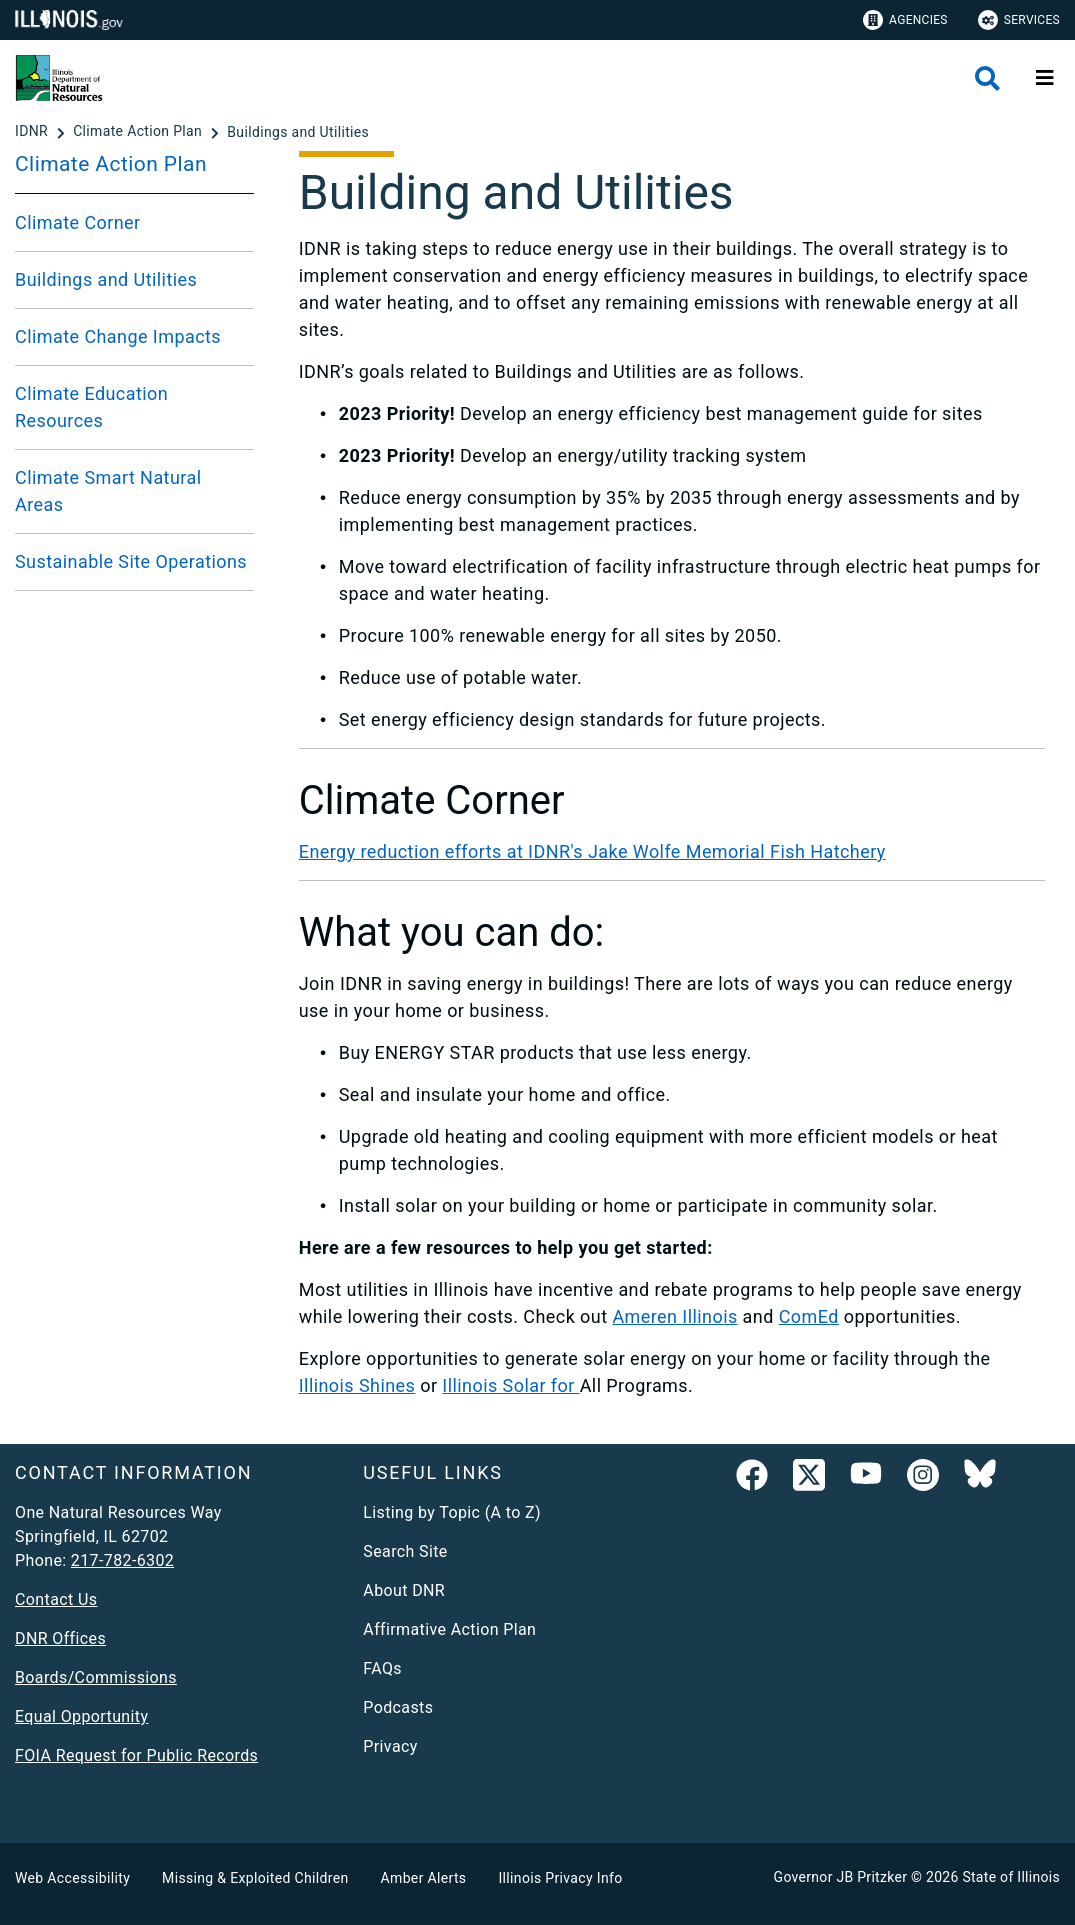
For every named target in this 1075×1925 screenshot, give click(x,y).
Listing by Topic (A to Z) (452, 1512)
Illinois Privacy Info (560, 1878)
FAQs (382, 1668)
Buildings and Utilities (106, 279)
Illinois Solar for (510, 1385)
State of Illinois (1011, 1877)
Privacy (390, 1746)
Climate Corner (78, 222)
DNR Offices (60, 1638)
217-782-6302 (122, 1560)
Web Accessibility (72, 1878)
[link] (752, 1479)
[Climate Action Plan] (139, 132)
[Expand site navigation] (1045, 78)
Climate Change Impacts (118, 336)
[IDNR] (33, 132)
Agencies (905, 20)
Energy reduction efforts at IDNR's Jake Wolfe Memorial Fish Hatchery (592, 851)
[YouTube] (866, 1479)
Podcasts (398, 1707)
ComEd (809, 1316)
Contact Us (56, 1599)
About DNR (404, 1590)
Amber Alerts (424, 1878)
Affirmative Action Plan (449, 1629)
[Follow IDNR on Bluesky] (980, 1479)
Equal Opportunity (81, 1716)
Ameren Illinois (674, 1316)
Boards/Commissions (96, 1677)
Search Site (405, 1551)
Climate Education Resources (91, 407)
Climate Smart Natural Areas (108, 491)
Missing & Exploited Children (255, 1878)
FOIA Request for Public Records (136, 1755)
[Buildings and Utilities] (298, 132)
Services (1019, 20)
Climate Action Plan (111, 164)
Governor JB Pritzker (841, 1877)
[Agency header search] (987, 78)
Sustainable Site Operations (131, 561)
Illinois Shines (357, 1385)
